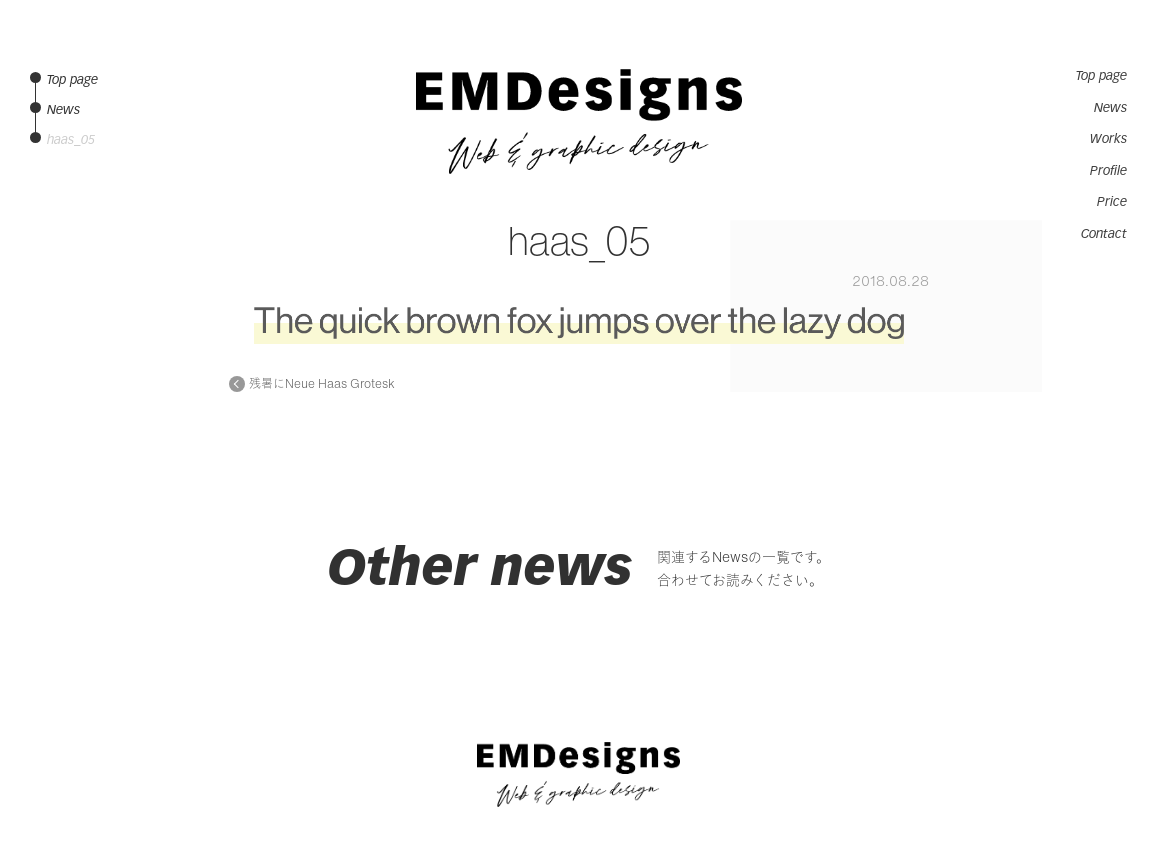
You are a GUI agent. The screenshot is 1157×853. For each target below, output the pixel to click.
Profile (1108, 171)
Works (1108, 139)
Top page (1101, 76)
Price (1112, 202)
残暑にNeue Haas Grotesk (322, 384)
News (1110, 108)
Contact (1104, 234)
